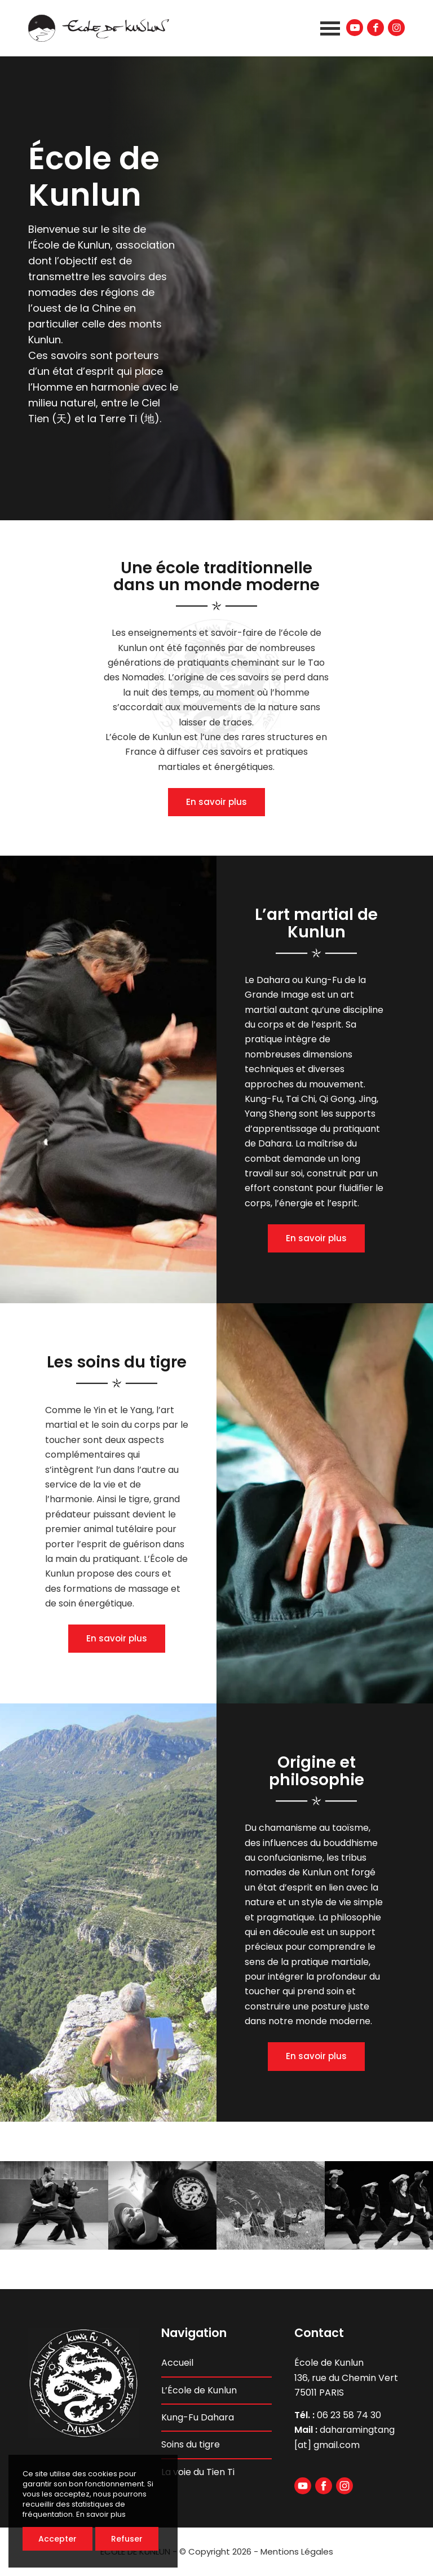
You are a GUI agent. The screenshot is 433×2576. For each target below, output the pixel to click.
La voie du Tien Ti (198, 2472)
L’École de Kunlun (199, 2390)
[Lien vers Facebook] (375, 27)
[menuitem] (327, 28)
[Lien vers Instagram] (396, 27)
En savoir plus (216, 802)
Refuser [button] (127, 2538)
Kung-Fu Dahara (197, 2417)
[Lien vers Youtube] (354, 27)
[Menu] (327, 28)
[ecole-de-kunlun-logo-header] (98, 28)
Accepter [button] (57, 2538)
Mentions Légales (296, 2551)
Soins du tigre (190, 2444)
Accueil (177, 2362)
